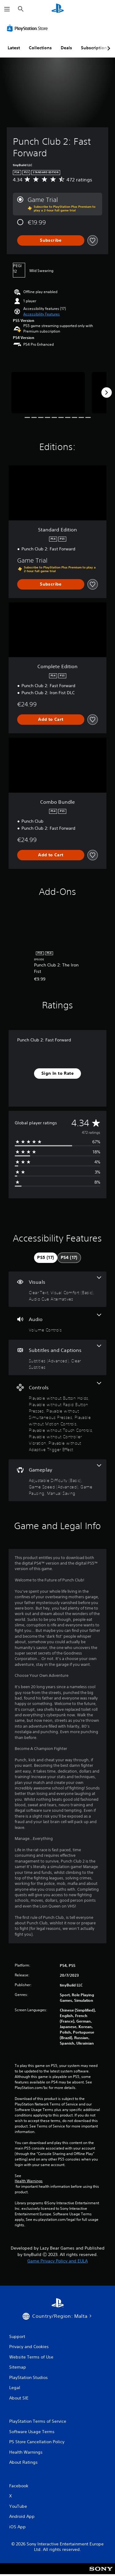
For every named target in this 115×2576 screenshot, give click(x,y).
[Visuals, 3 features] (57, 1289)
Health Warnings (29, 2181)
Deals (66, 47)
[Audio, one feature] (57, 1323)
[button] (41, 314)
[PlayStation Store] (28, 28)
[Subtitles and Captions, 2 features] (57, 1357)
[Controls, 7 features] (57, 1417)
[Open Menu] (7, 9)
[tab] (45, 1258)
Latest (14, 47)
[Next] (106, 392)
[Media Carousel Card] (48, 392)
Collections (40, 47)
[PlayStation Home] (57, 9)
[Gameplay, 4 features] (57, 1480)
